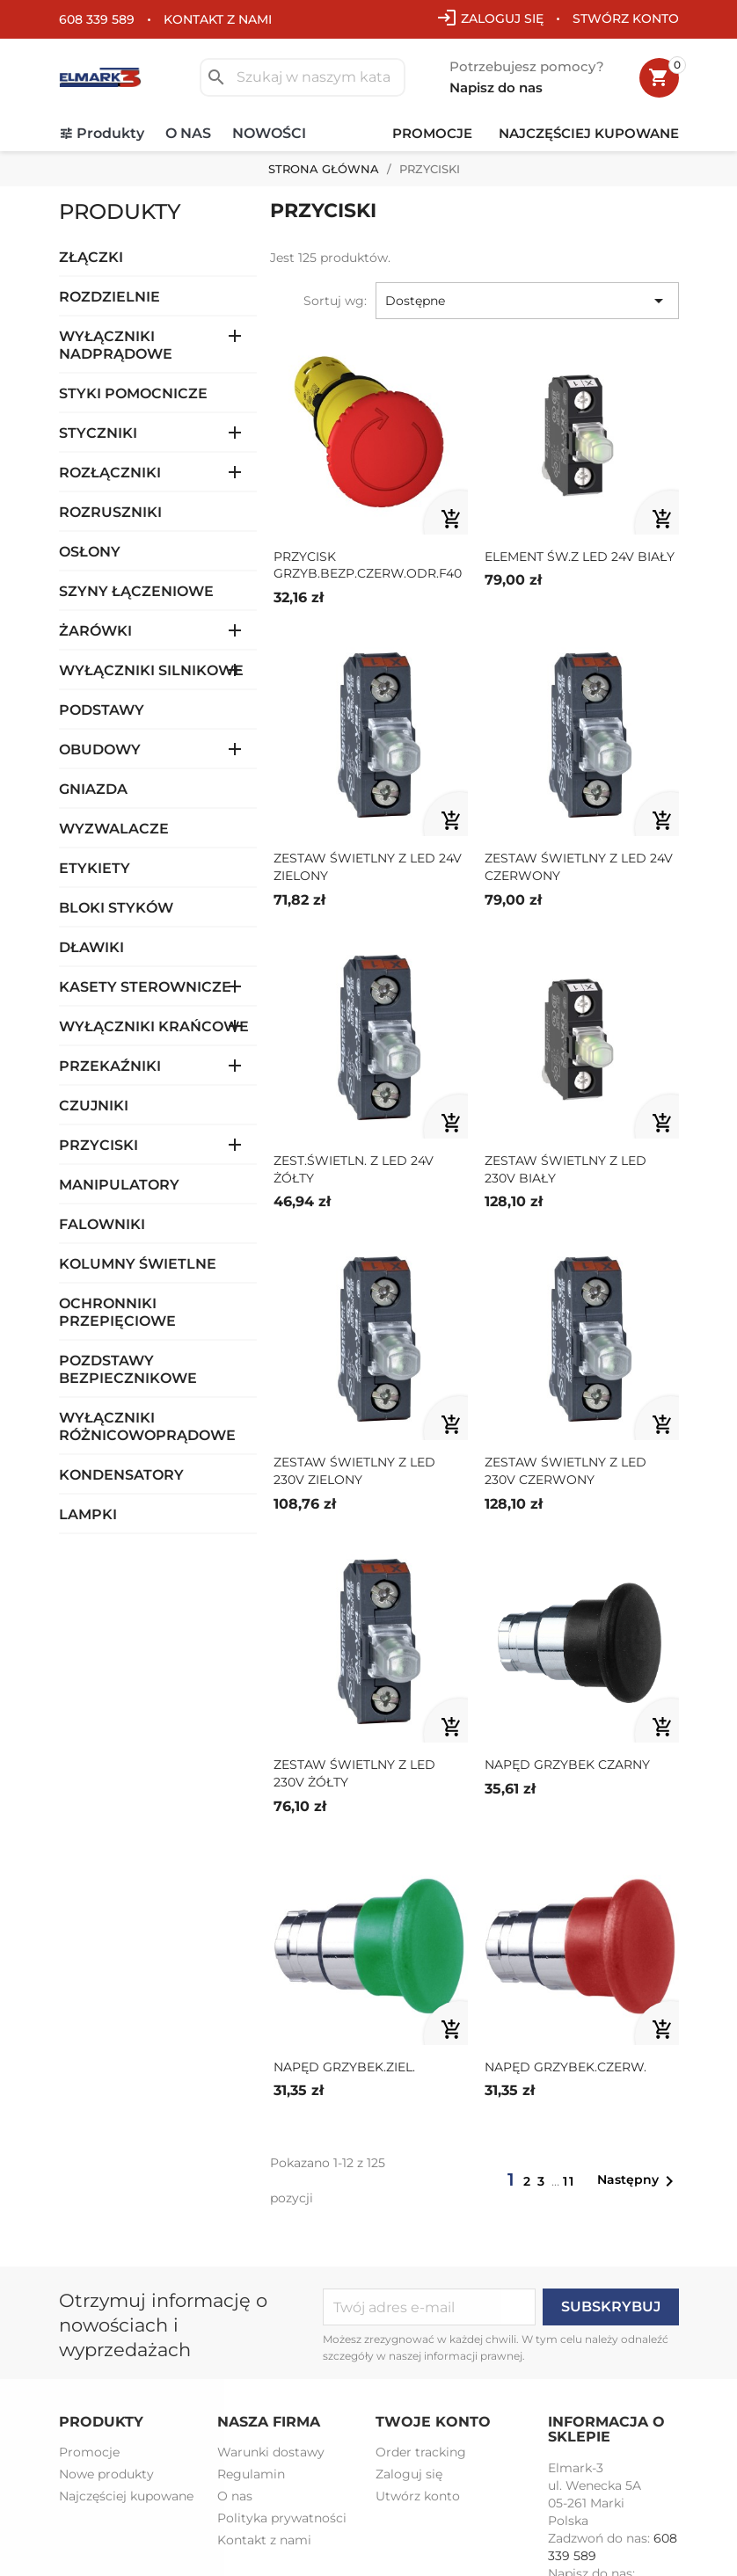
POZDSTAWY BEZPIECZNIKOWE (128, 1369)
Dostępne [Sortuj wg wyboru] (527, 300)
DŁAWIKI (91, 947)
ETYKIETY (94, 868)
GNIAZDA (93, 789)
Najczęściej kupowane (589, 133)
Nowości (269, 133)
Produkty (110, 133)
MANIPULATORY (119, 1184)
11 (569, 2181)
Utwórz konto (418, 2496)
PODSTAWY (101, 710)
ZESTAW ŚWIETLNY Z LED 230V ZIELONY (354, 1471)
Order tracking (421, 2452)
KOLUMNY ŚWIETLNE (137, 1263)
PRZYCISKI (98, 1145)
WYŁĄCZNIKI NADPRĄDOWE (115, 345)
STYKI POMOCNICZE (133, 393)
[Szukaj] (302, 77)
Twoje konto (433, 2421)
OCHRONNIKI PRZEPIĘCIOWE (117, 1312)
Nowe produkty (106, 2474)
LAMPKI (88, 1514)
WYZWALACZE (114, 828)
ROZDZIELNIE (109, 296)
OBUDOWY (100, 749)
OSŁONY (89, 551)
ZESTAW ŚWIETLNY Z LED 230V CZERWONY (565, 1471)
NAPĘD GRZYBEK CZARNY (567, 1764)
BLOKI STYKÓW (116, 907)
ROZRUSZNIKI (110, 512)
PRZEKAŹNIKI (110, 1066)
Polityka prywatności (282, 2518)
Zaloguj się (409, 2474)
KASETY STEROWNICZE (145, 987)
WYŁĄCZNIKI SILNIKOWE (151, 670)
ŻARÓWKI (95, 630)
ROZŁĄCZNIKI (110, 472)
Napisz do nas (496, 87)
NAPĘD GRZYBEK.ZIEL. (344, 2067)
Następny (638, 2181)
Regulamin (251, 2474)
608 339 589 (97, 19)
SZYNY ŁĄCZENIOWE (136, 591)
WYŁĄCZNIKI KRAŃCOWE (154, 1026)
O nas (188, 133)
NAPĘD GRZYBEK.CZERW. (565, 2067)
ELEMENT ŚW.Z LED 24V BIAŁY (580, 556)
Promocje (432, 133)
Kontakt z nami (218, 19)
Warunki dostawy (271, 2452)
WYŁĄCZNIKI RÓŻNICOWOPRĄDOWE (147, 1426)
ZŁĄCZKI (91, 257)
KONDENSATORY (121, 1474)
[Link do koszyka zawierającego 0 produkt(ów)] (659, 78)
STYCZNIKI (98, 433)
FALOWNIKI (102, 1224)
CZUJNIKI (93, 1105)
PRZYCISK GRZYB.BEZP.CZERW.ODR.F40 (368, 565)
